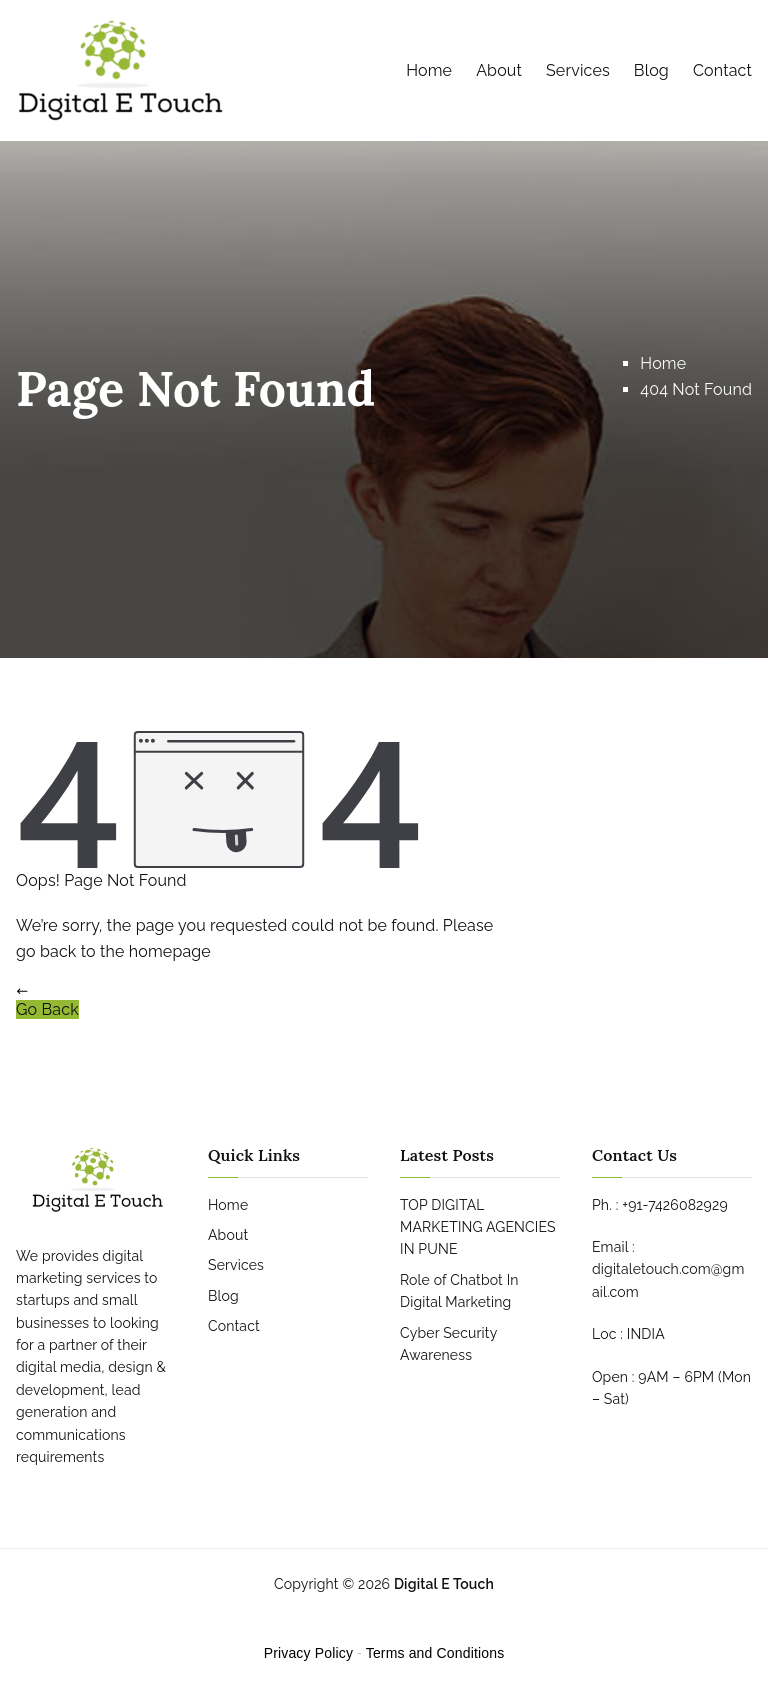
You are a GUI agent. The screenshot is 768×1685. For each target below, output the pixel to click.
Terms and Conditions (435, 1653)
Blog (651, 70)
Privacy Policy (308, 1653)
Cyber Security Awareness (448, 1344)
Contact (722, 70)
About (499, 70)
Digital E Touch (444, 1584)
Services (578, 70)
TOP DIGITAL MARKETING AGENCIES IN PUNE (478, 1227)
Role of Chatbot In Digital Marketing (459, 1291)
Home (429, 70)
